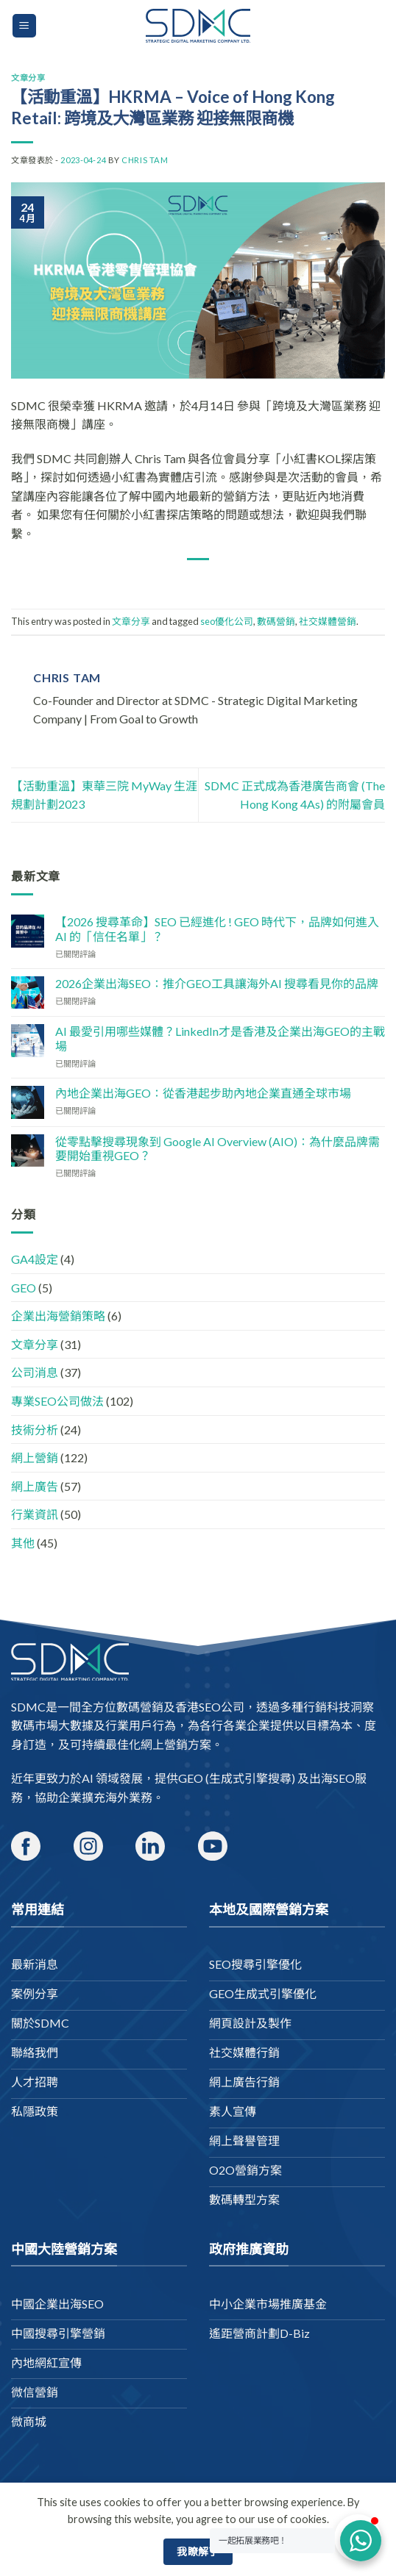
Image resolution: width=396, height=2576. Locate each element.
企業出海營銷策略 (58, 1316)
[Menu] (25, 26)
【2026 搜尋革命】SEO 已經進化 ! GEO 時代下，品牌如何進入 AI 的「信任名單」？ (217, 928)
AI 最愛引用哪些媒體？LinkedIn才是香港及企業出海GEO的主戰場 (220, 1038)
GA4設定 (34, 1259)
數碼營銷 (276, 621)
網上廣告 (34, 1486)
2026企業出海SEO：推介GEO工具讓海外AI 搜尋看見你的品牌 (216, 983)
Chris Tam (144, 160)
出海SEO (332, 1778)
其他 (23, 1543)
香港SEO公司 (209, 1707)
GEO (23, 1288)
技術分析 (34, 1430)
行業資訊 (34, 1514)
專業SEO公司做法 (57, 1401)
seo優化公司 (226, 621)
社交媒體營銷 (327, 621)
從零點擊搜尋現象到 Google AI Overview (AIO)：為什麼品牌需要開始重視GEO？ (217, 1148)
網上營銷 (34, 1457)
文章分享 (28, 77)
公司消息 (34, 1372)
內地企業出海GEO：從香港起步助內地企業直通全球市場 (203, 1093)
